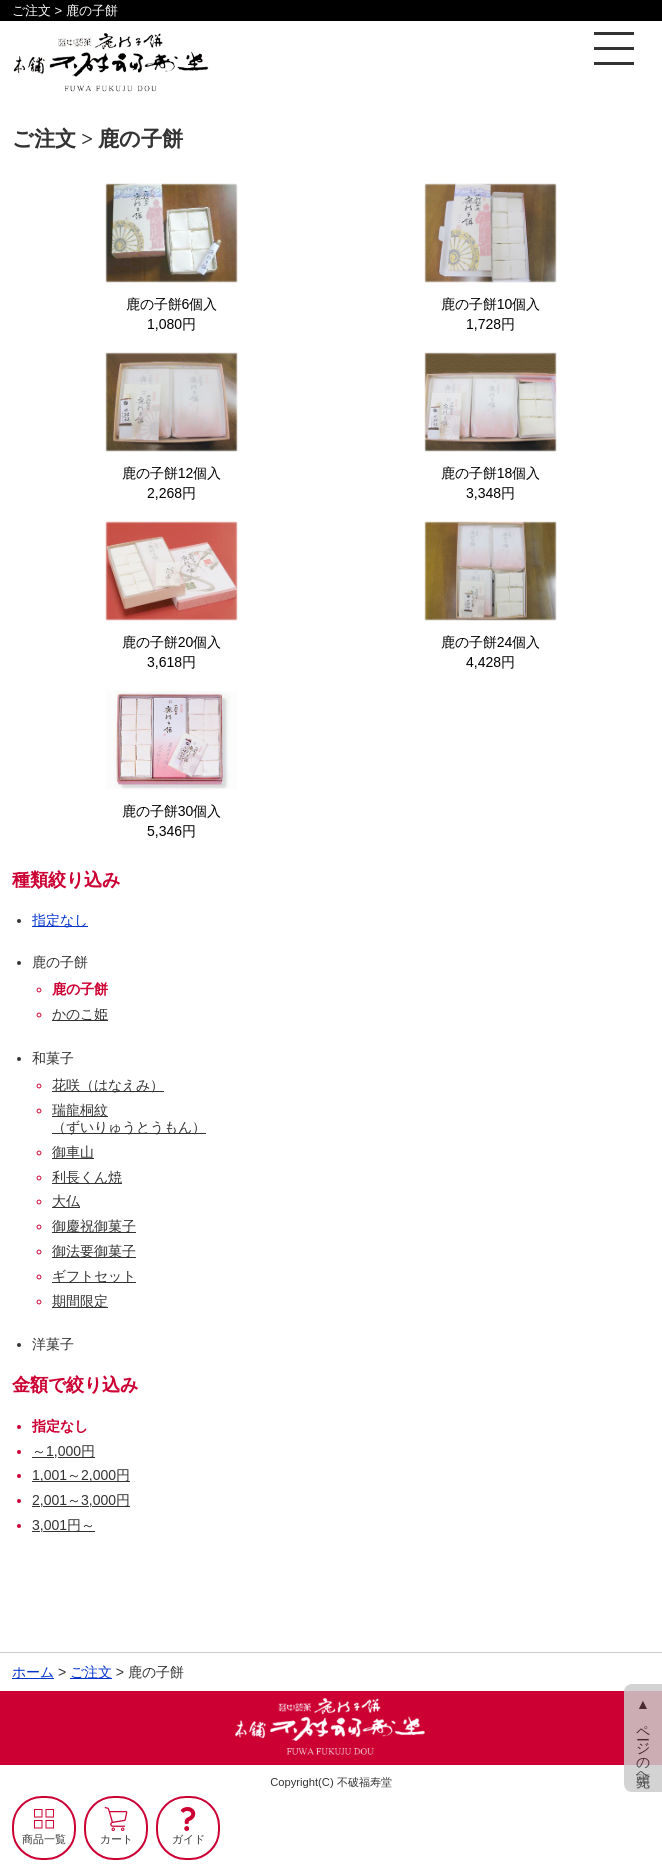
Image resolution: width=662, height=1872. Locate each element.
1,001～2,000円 (81, 1475)
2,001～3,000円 (81, 1500)
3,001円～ (63, 1525)
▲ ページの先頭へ (643, 1738)
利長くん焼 (87, 1177)
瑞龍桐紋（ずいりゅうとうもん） (129, 1118)
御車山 (73, 1152)
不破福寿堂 (364, 1782)
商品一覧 (44, 1839)
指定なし (60, 920)
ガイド (188, 1839)
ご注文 (91, 1672)
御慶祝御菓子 (94, 1226)
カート (116, 1839)
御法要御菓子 (94, 1251)
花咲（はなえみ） (108, 1085)
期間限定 (80, 1301)
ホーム (33, 1672)
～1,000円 (63, 1451)
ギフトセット (94, 1276)
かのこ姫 (80, 1014)
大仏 (66, 1201)
